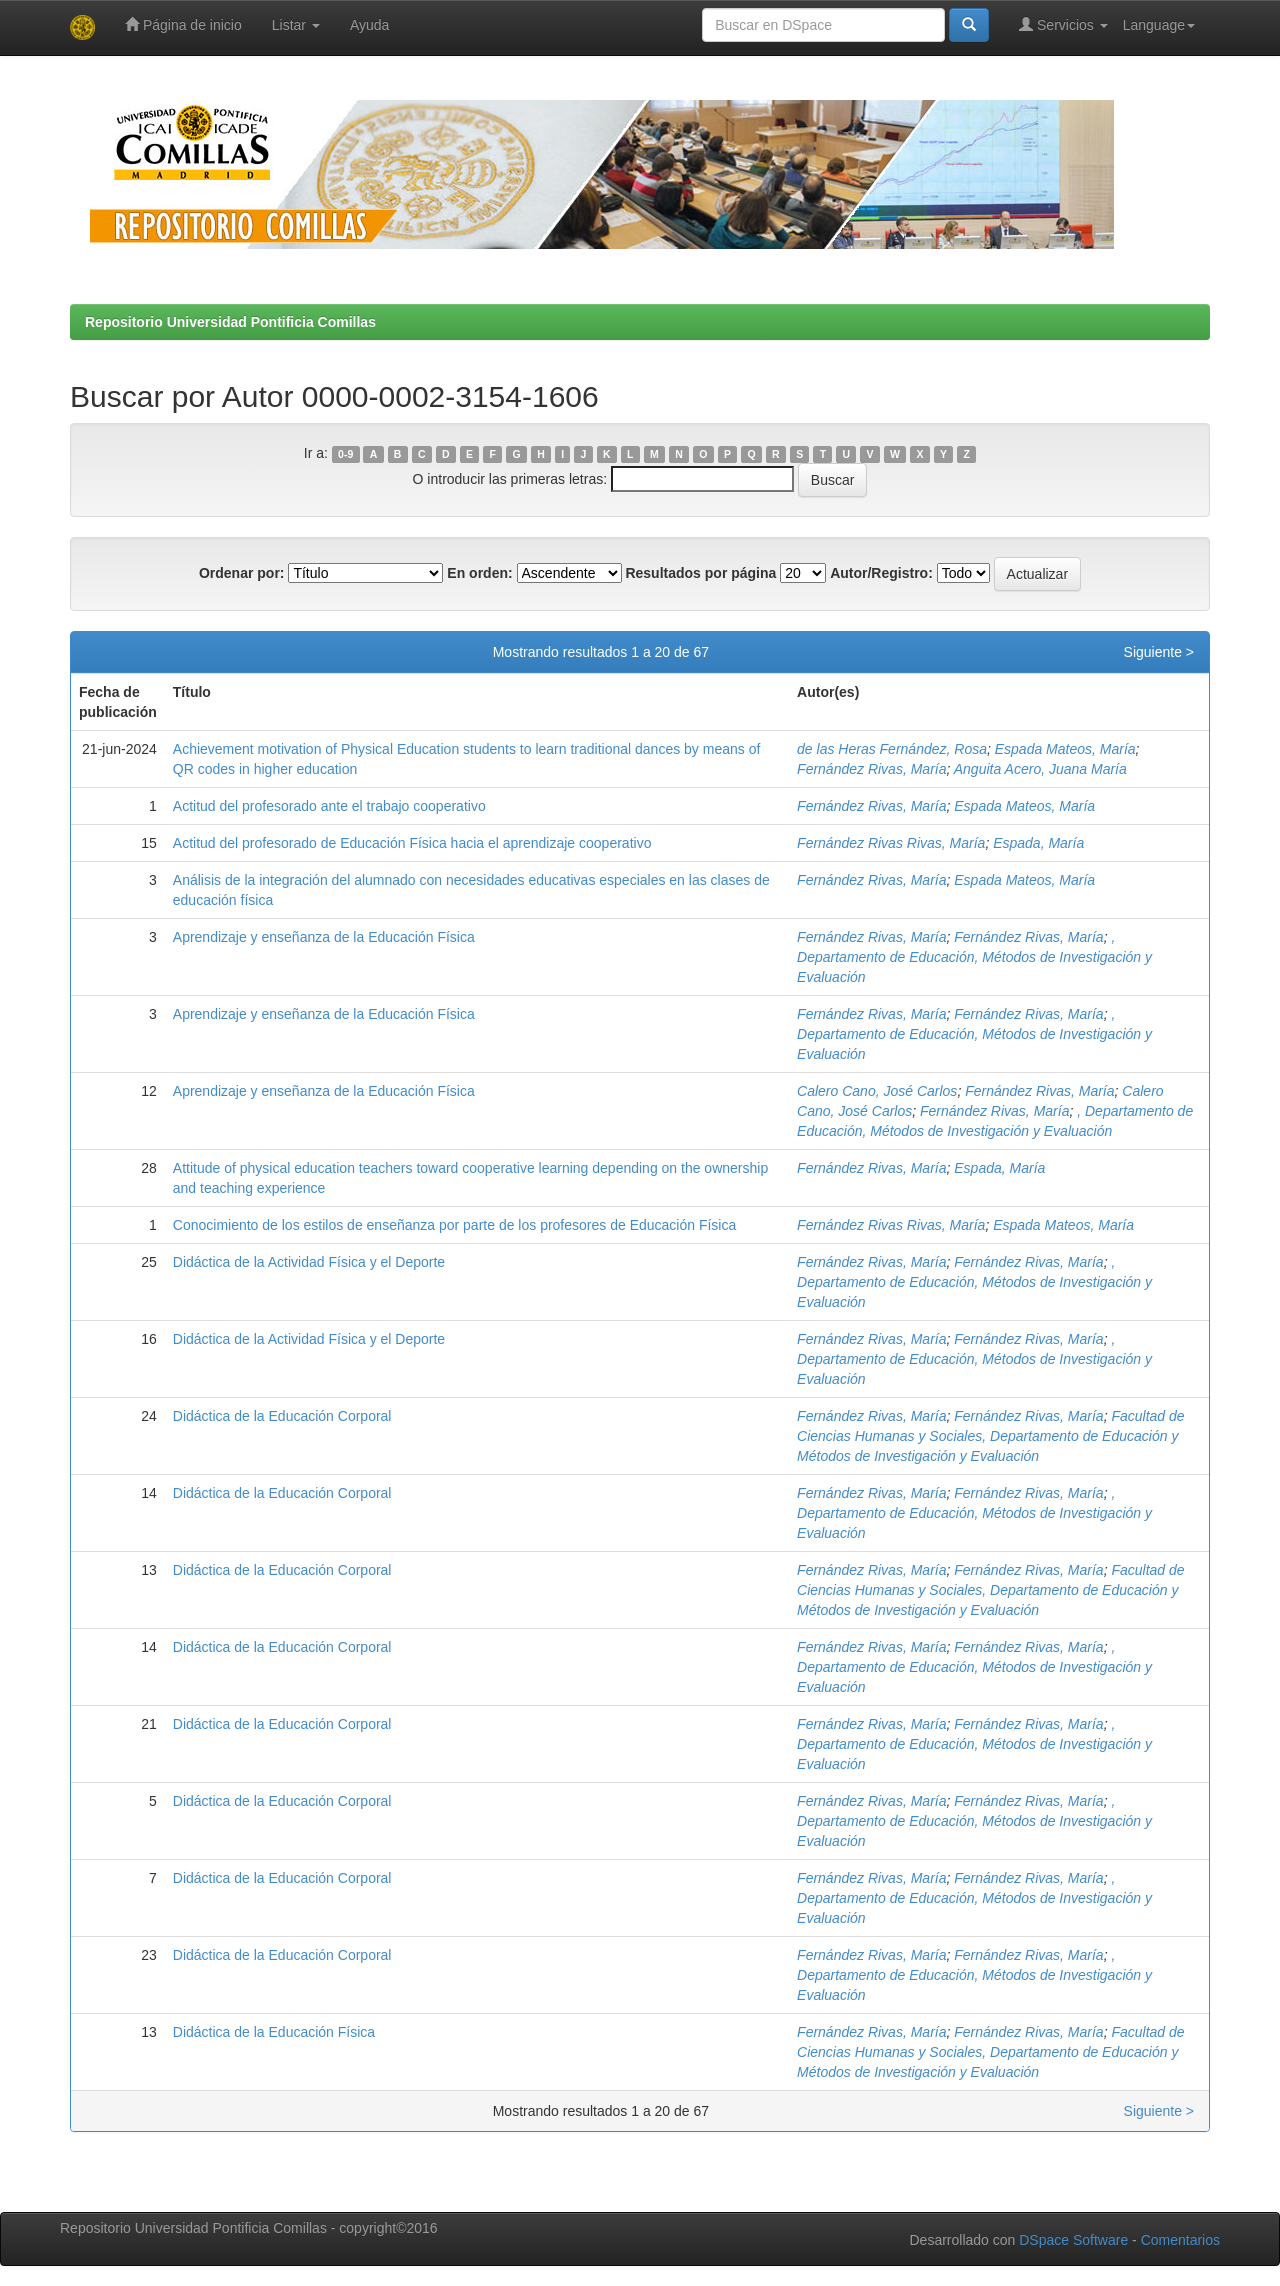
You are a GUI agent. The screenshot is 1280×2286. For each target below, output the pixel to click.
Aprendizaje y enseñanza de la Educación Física (324, 937)
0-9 (345, 454)
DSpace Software (1073, 2240)
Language (1159, 25)
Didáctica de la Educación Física (274, 2032)
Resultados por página (700, 573)
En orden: (479, 573)
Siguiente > (1159, 652)
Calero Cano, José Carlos (877, 1091)
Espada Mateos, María (1065, 749)
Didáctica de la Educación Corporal (282, 1416)
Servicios (1063, 24)
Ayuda (369, 25)
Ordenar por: (242, 573)
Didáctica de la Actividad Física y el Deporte (309, 1262)
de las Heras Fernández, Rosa (892, 749)
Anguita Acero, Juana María (1040, 769)
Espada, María (1038, 843)
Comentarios (1180, 2240)
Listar (296, 25)
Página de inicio (183, 24)
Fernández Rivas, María (871, 769)
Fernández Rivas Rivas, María (891, 843)
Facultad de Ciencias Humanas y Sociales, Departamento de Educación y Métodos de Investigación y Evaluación (991, 1436)
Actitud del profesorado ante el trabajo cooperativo (329, 806)
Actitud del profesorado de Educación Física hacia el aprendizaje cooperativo (412, 843)
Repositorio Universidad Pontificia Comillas (230, 322)
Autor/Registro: (881, 573)
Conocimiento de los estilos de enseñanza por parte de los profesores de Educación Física (454, 1225)
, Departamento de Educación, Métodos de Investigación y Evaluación (974, 957)
